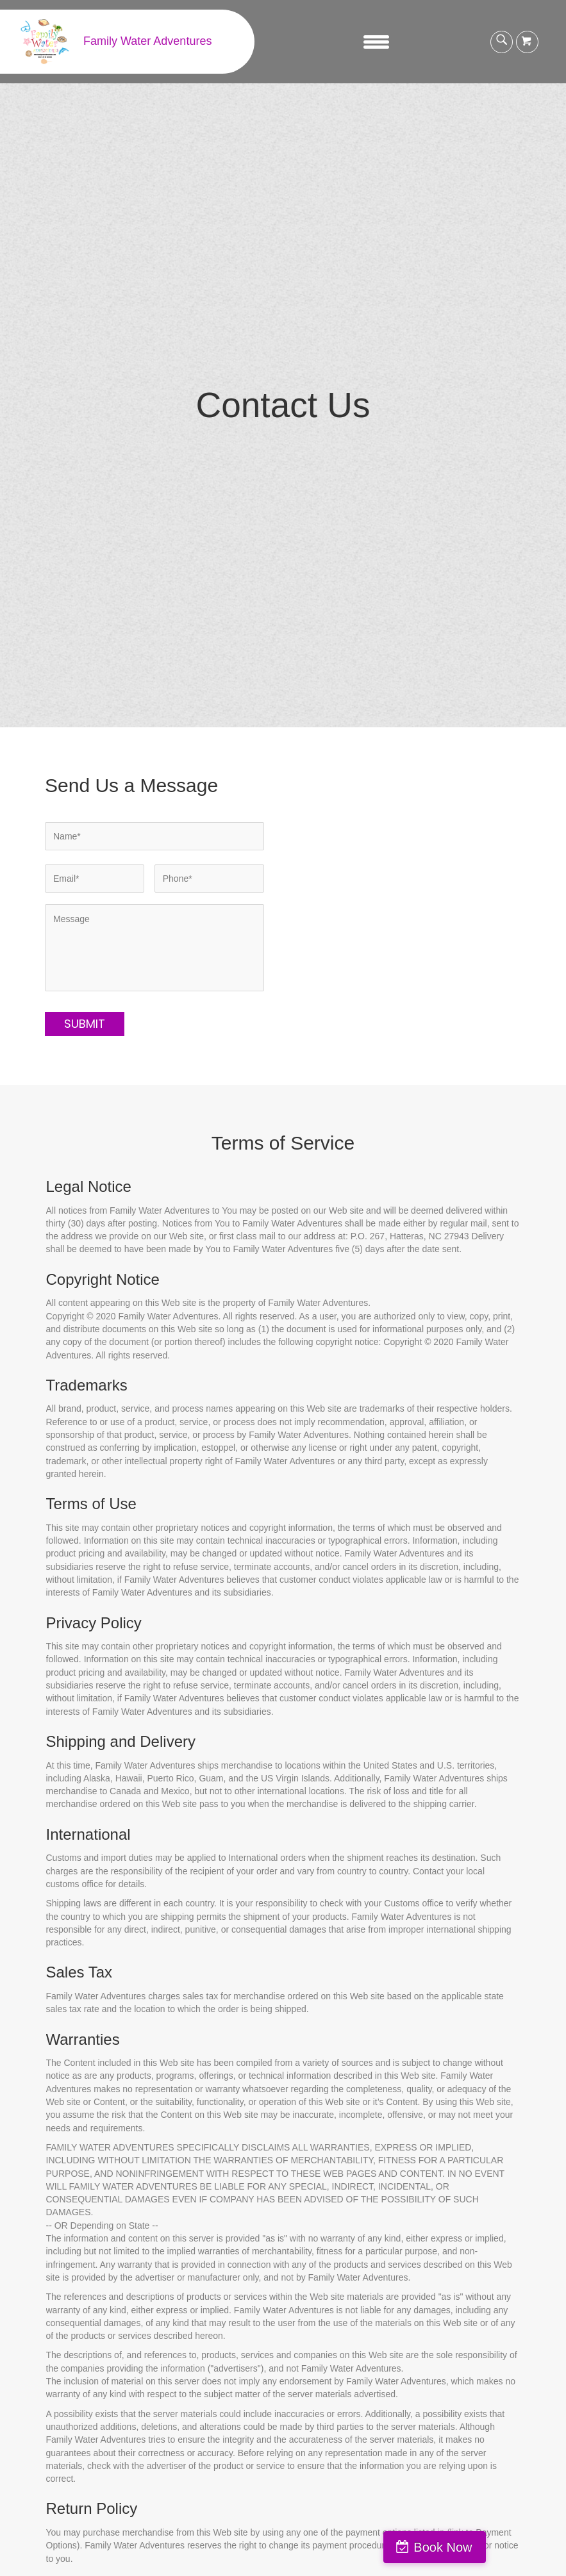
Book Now (510, 2547)
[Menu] (376, 42)
